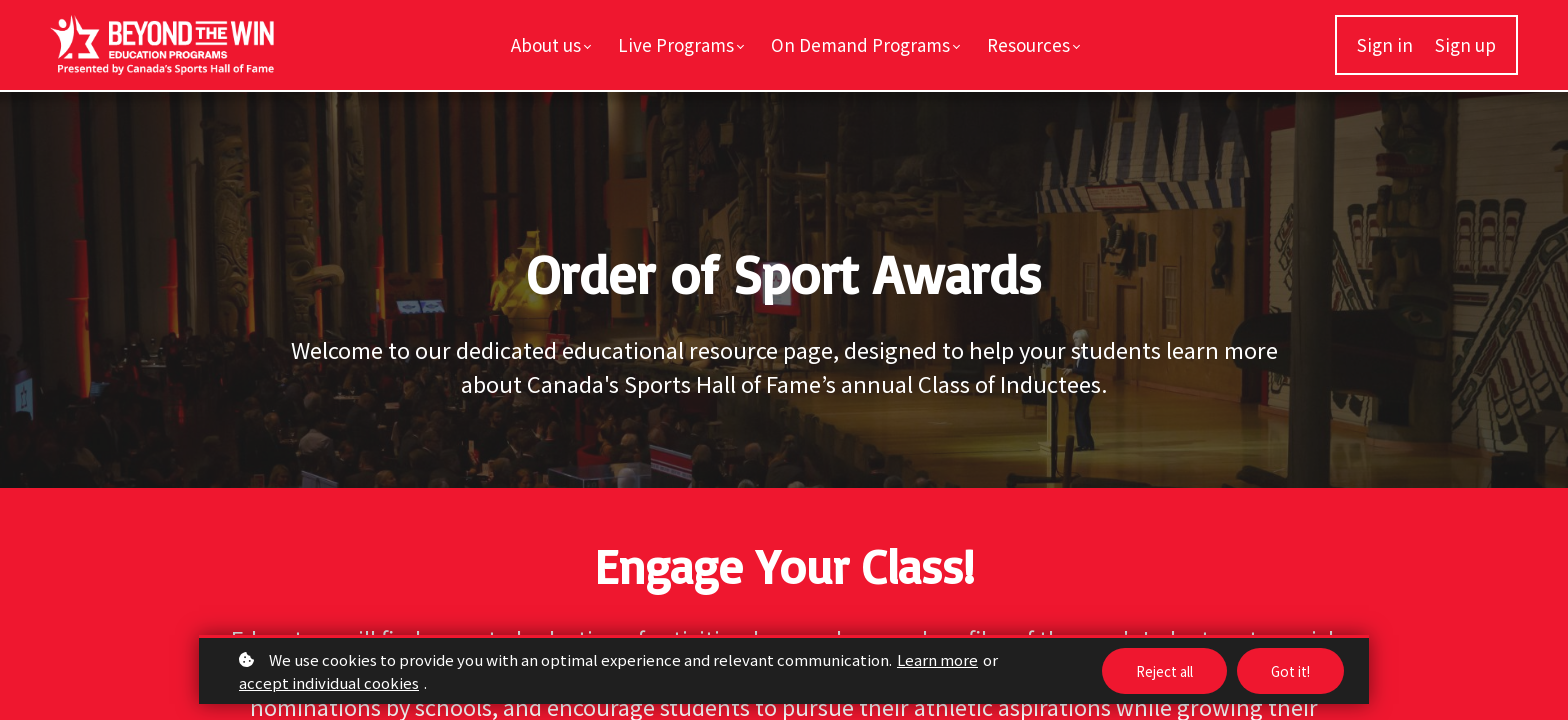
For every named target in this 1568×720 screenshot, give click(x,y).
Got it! (1289, 671)
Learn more (937, 659)
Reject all (1159, 671)
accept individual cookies (329, 682)
